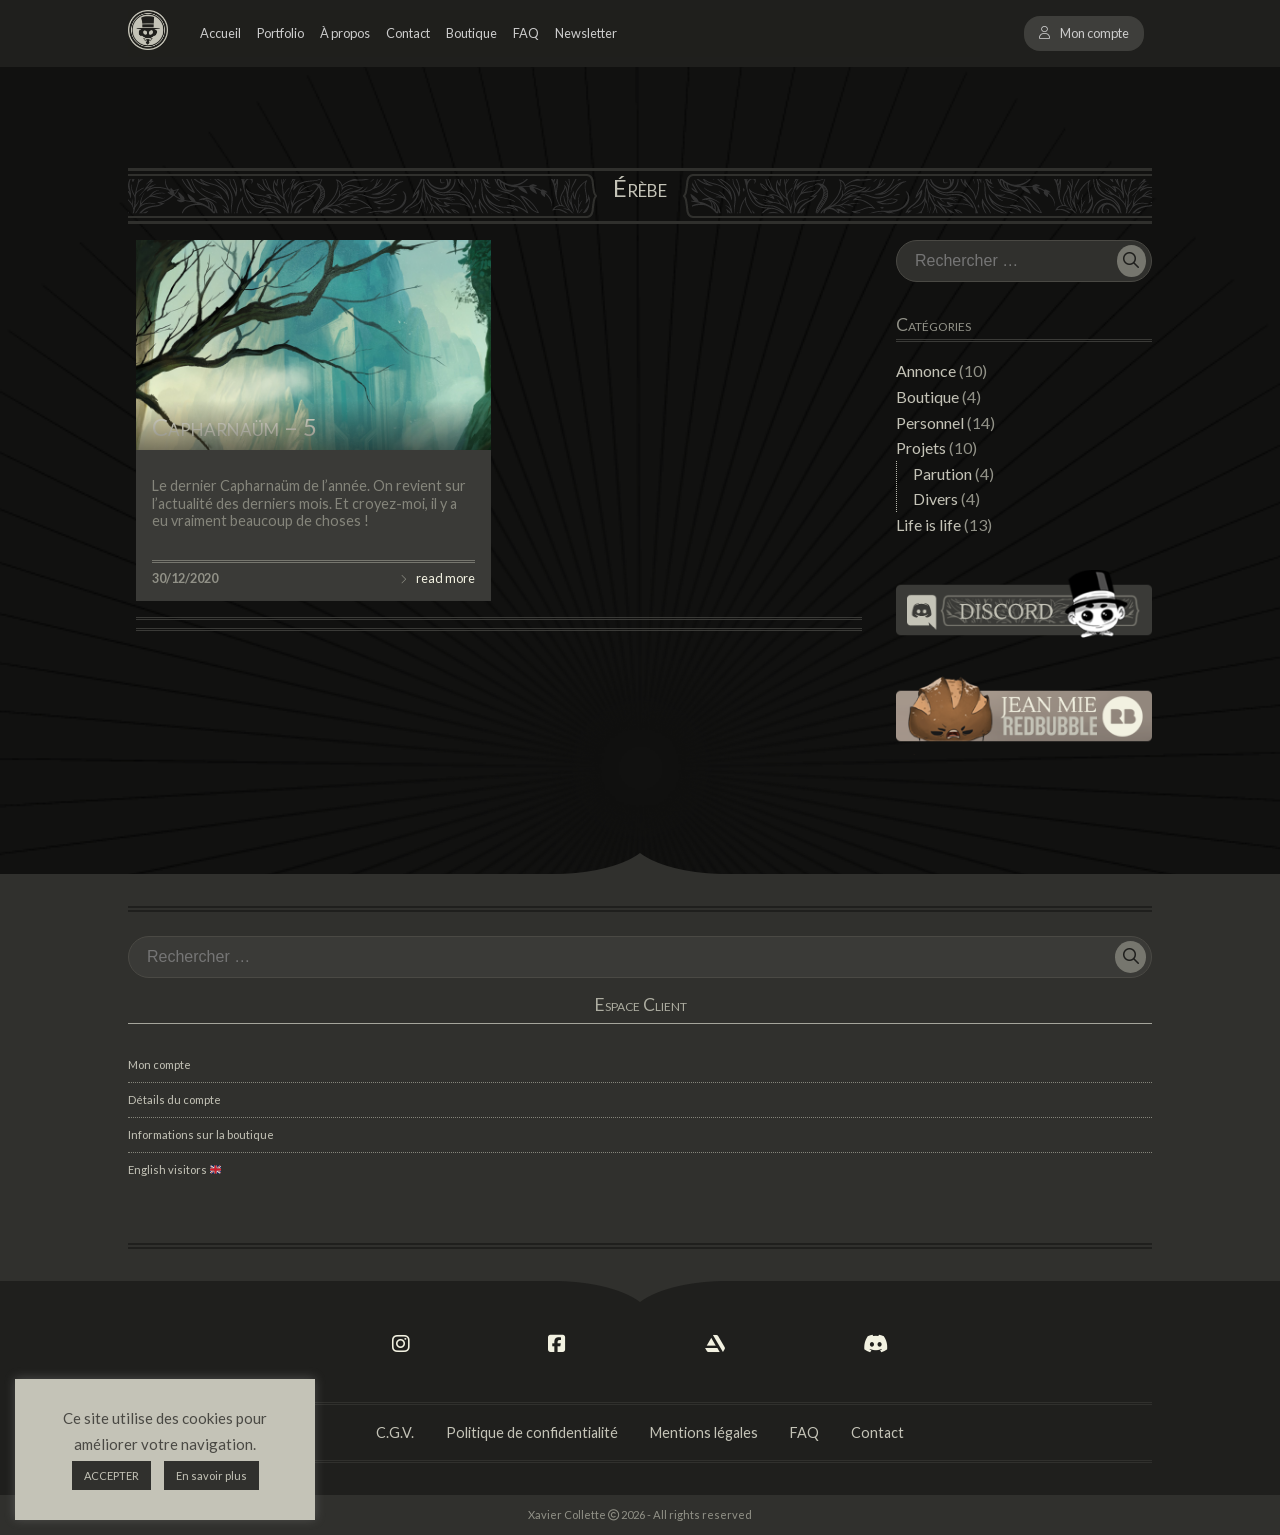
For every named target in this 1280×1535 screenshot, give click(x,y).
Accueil (220, 33)
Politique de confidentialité (532, 1432)
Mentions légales (704, 1432)
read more (445, 578)
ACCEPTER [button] (111, 1475)
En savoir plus (211, 1475)
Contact (408, 33)
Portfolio (280, 33)
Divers (935, 498)
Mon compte (1094, 33)
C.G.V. (395, 1432)
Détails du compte (174, 1099)
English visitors (174, 1169)
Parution (942, 473)
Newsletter (586, 33)
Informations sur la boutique (201, 1134)
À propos (345, 33)
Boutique (471, 33)
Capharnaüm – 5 (234, 426)
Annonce (926, 370)
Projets (921, 447)
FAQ (526, 33)
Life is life (928, 524)
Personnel (930, 422)
